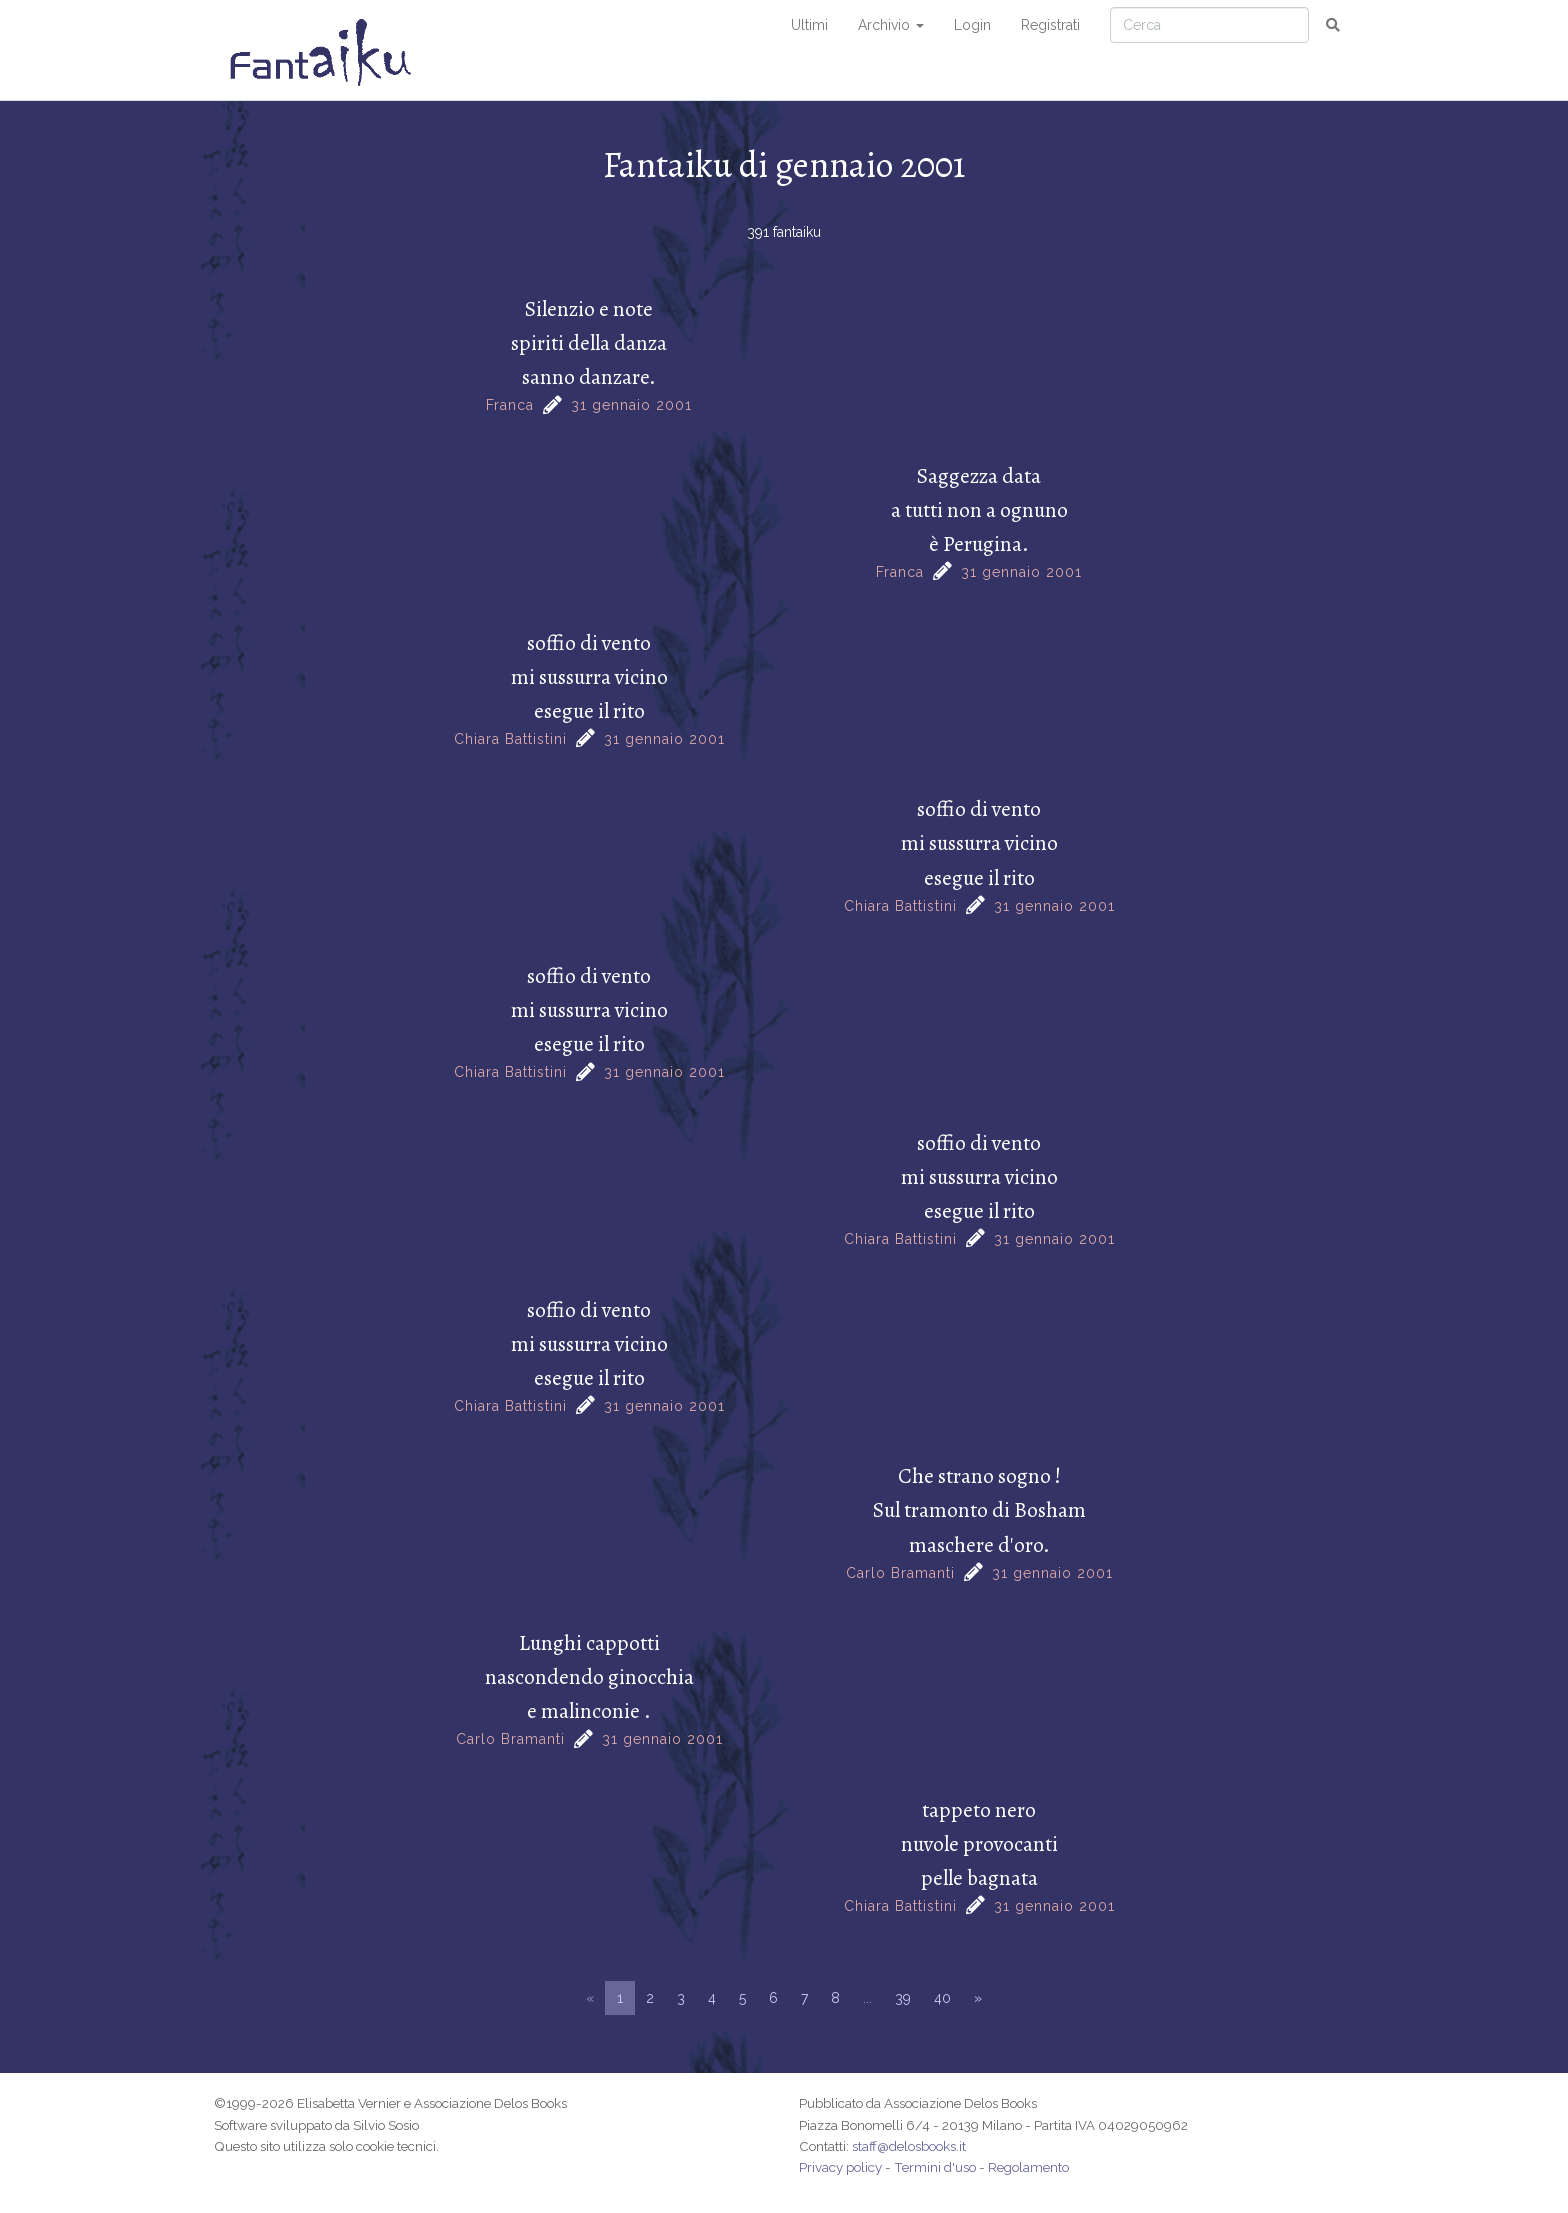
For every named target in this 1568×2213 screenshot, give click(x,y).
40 (942, 1998)
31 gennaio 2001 (631, 405)
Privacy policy (840, 2167)
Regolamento (1028, 2167)
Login (972, 25)
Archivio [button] (891, 25)
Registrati (1050, 25)
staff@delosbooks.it (909, 2146)
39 (903, 1998)
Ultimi (809, 25)
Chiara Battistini (510, 739)
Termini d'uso (935, 2167)
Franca (510, 405)
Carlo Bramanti (900, 1573)
